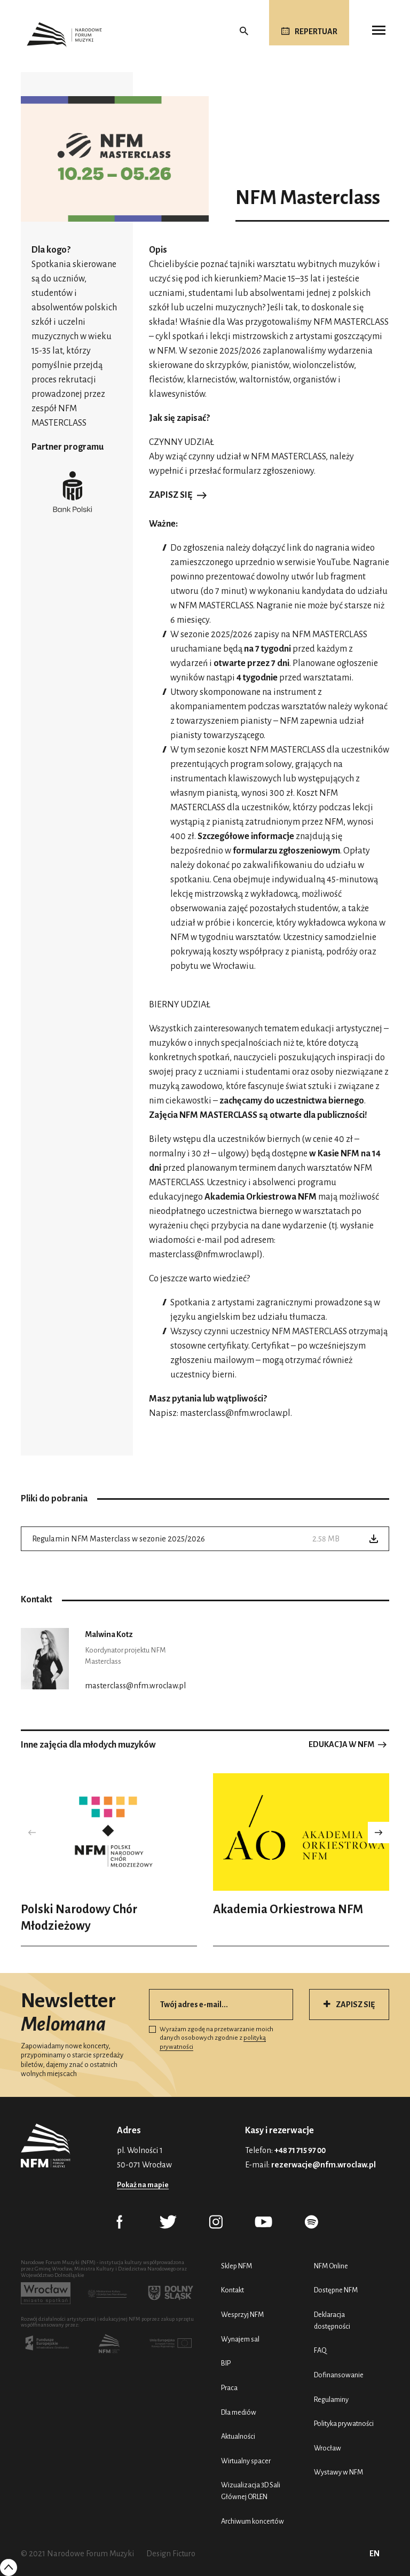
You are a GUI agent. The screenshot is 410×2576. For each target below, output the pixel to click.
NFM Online (331, 2266)
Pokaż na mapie (143, 2185)
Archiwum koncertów (252, 2521)
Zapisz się (170, 495)
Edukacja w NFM (341, 1744)
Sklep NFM (236, 2266)
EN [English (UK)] (374, 2553)
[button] (378, 1832)
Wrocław (327, 2448)
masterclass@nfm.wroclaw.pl (204, 1254)
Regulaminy (331, 2399)
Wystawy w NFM (338, 2472)
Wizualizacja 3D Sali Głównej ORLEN (250, 2491)
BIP (226, 2363)
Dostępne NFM (336, 2290)
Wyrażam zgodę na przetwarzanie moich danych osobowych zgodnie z (211, 2038)
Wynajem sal (240, 2339)
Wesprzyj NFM (242, 2315)
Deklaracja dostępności (332, 2320)
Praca (229, 2388)
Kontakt (232, 2290)
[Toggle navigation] (378, 30)
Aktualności (238, 2436)
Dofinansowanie (339, 2375)
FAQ (320, 2350)
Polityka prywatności (344, 2424)
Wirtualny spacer (246, 2461)
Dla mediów (238, 2412)
